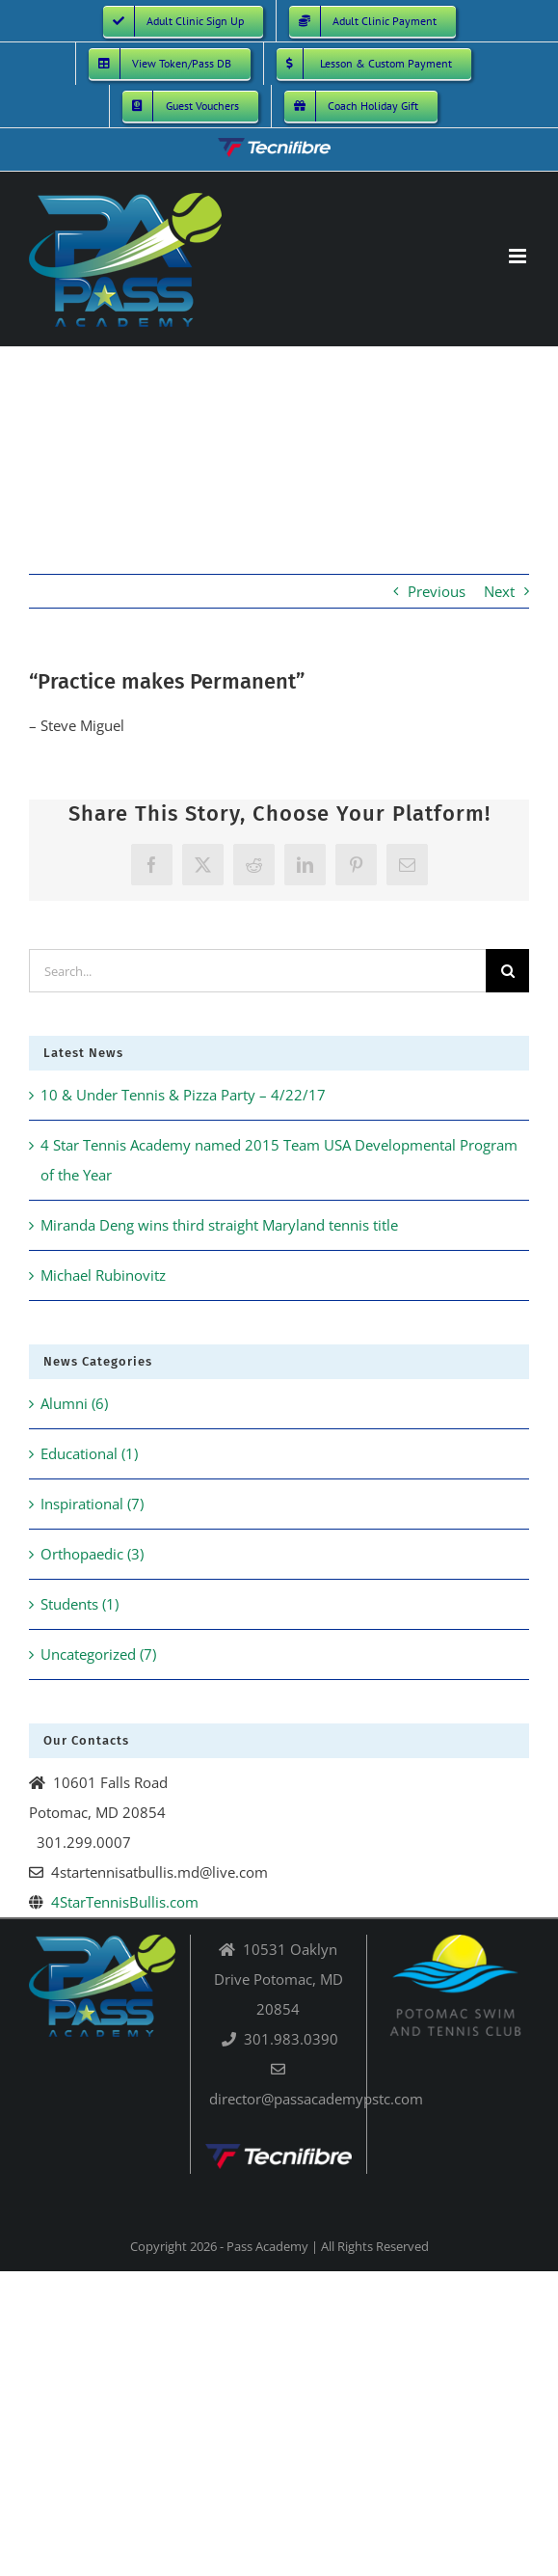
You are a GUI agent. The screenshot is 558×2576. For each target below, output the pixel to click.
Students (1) (79, 1603)
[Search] (507, 970)
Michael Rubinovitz (103, 1275)
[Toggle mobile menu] (519, 256)
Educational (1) (89, 1453)
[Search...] (257, 970)
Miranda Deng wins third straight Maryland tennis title (219, 1224)
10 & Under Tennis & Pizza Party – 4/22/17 (183, 1094)
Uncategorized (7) (98, 1654)
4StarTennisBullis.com (125, 1902)
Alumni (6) (74, 1403)
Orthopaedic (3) (92, 1553)
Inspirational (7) (92, 1503)
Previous (436, 591)
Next (499, 591)
